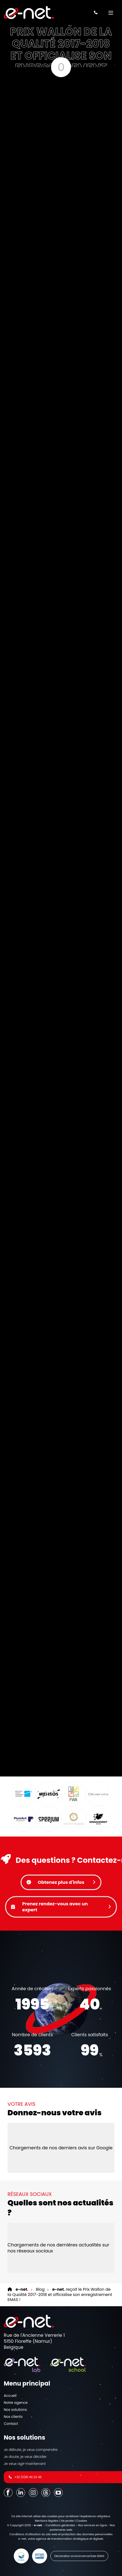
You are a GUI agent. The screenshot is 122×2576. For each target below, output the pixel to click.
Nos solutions (15, 2409)
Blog (40, 2289)
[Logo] (29, 12)
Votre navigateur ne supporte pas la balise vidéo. (61, 1961)
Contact (11, 2423)
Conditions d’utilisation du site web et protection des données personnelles (61, 2534)
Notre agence (16, 2402)
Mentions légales (46, 2521)
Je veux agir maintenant (25, 2463)
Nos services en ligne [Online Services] (92, 2525)
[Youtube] (59, 2492)
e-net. (22, 2539)
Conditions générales (60, 2525)
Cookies (81, 2521)
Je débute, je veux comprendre (30, 2449)
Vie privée (67, 2521)
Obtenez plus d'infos (61, 1882)
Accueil (10, 2395)
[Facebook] (9, 2492)
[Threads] (46, 2492)
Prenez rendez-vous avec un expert (61, 1907)
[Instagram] (34, 2492)
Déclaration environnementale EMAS (79, 2556)
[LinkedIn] (21, 2492)
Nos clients (13, 2416)
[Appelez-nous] (95, 12)
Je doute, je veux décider (25, 2456)
